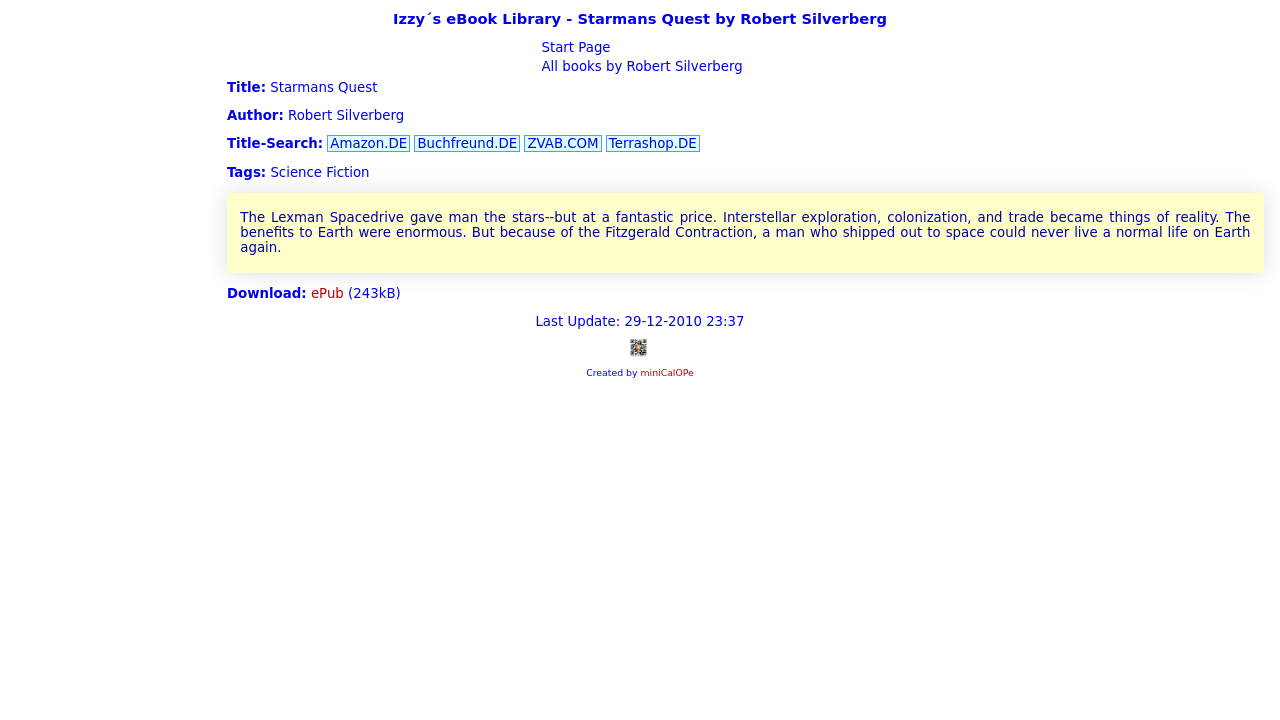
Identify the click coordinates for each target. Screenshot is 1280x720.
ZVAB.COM (562, 143)
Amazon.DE (368, 143)
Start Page (573, 47)
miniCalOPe (666, 372)
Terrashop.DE (653, 143)
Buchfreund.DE (467, 143)
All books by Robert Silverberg (639, 66)
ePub (327, 293)
